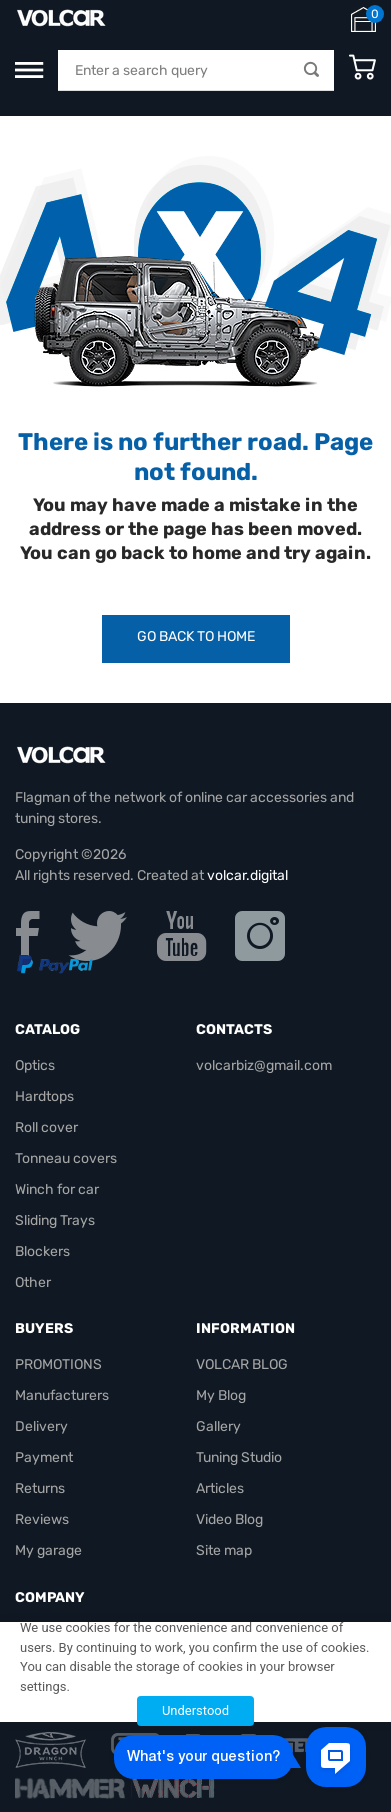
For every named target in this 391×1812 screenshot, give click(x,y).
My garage (48, 1550)
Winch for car (57, 1189)
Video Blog (229, 1519)
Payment (44, 1457)
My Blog (221, 1395)
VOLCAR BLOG (242, 1364)
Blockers (42, 1251)
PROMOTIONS (58, 1364)
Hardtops (44, 1096)
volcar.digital (247, 875)
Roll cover (46, 1127)
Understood (195, 1710)
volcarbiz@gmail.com (264, 1065)
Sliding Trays (55, 1220)
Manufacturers (62, 1395)
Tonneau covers (66, 1158)
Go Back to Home (196, 636)
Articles (220, 1488)
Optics (35, 1065)
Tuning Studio (239, 1457)
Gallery (218, 1426)
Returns (40, 1488)
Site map (224, 1550)
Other (33, 1282)
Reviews (42, 1519)
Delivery (41, 1426)
